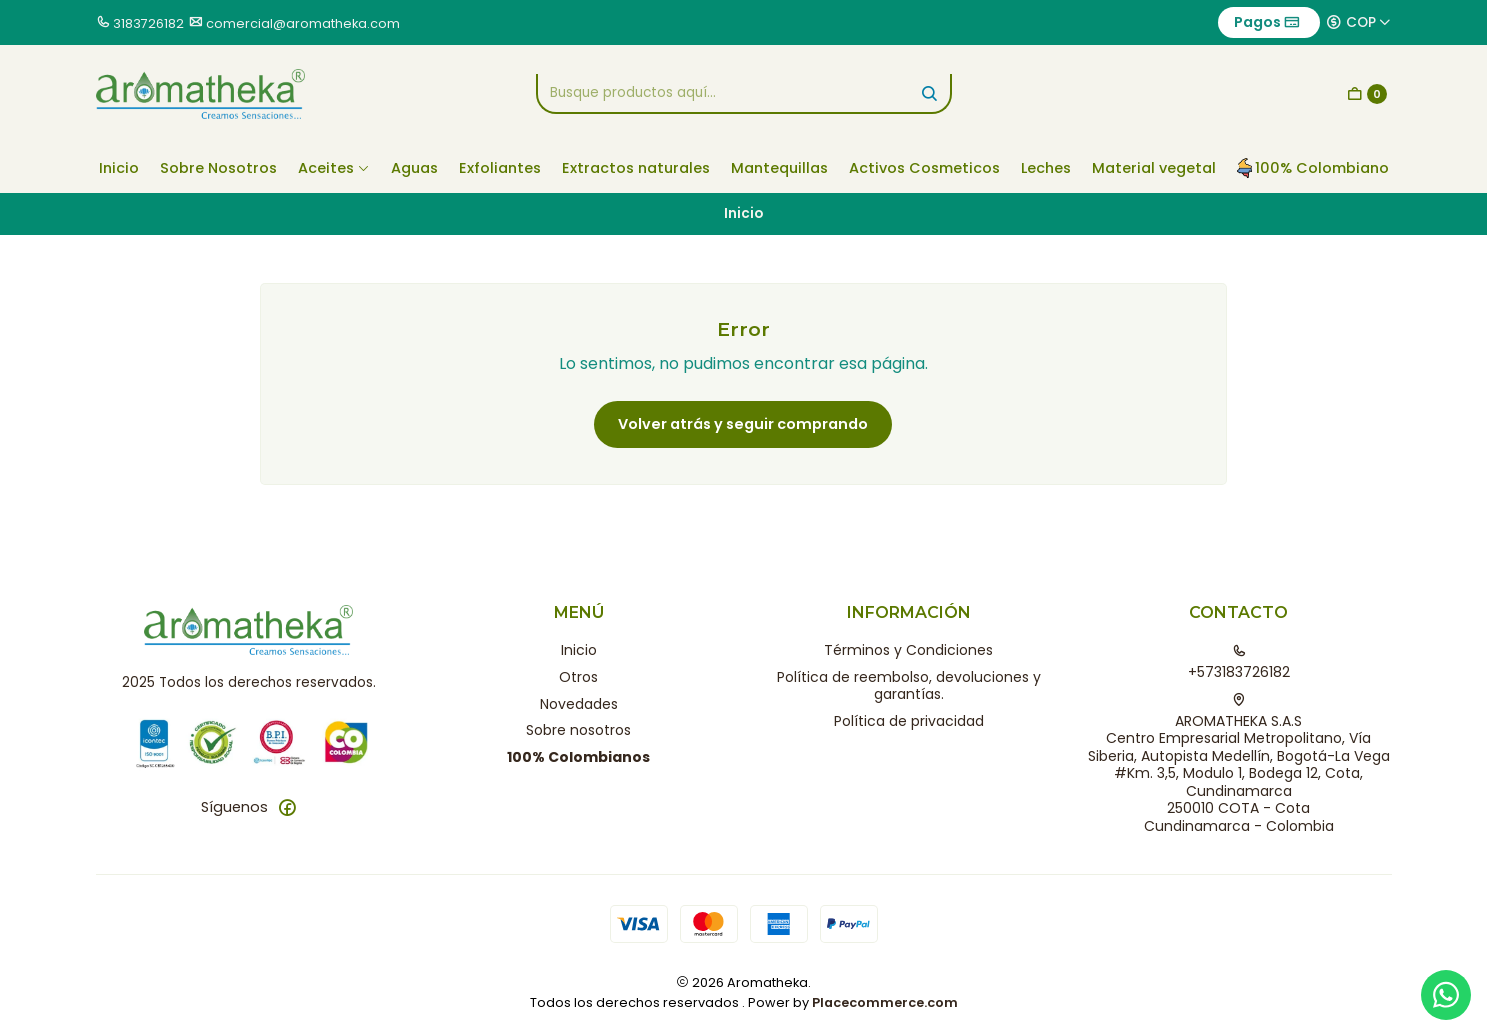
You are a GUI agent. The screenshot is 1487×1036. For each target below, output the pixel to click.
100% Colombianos (578, 757)
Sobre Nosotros (218, 168)
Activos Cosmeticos (924, 168)
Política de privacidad (909, 721)
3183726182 (148, 23)
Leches (1046, 168)
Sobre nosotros (578, 730)
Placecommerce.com (885, 1002)
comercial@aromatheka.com (303, 23)
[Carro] (1367, 94)
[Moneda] (1359, 22)
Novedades (579, 704)
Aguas (414, 168)
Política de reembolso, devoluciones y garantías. (909, 686)
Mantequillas (779, 168)
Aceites (334, 168)
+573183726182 (1239, 663)
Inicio (119, 168)
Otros (578, 677)
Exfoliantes (500, 168)
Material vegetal (1154, 168)
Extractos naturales (636, 168)
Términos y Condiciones (908, 650)
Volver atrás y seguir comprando (743, 424)
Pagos (1267, 22)
